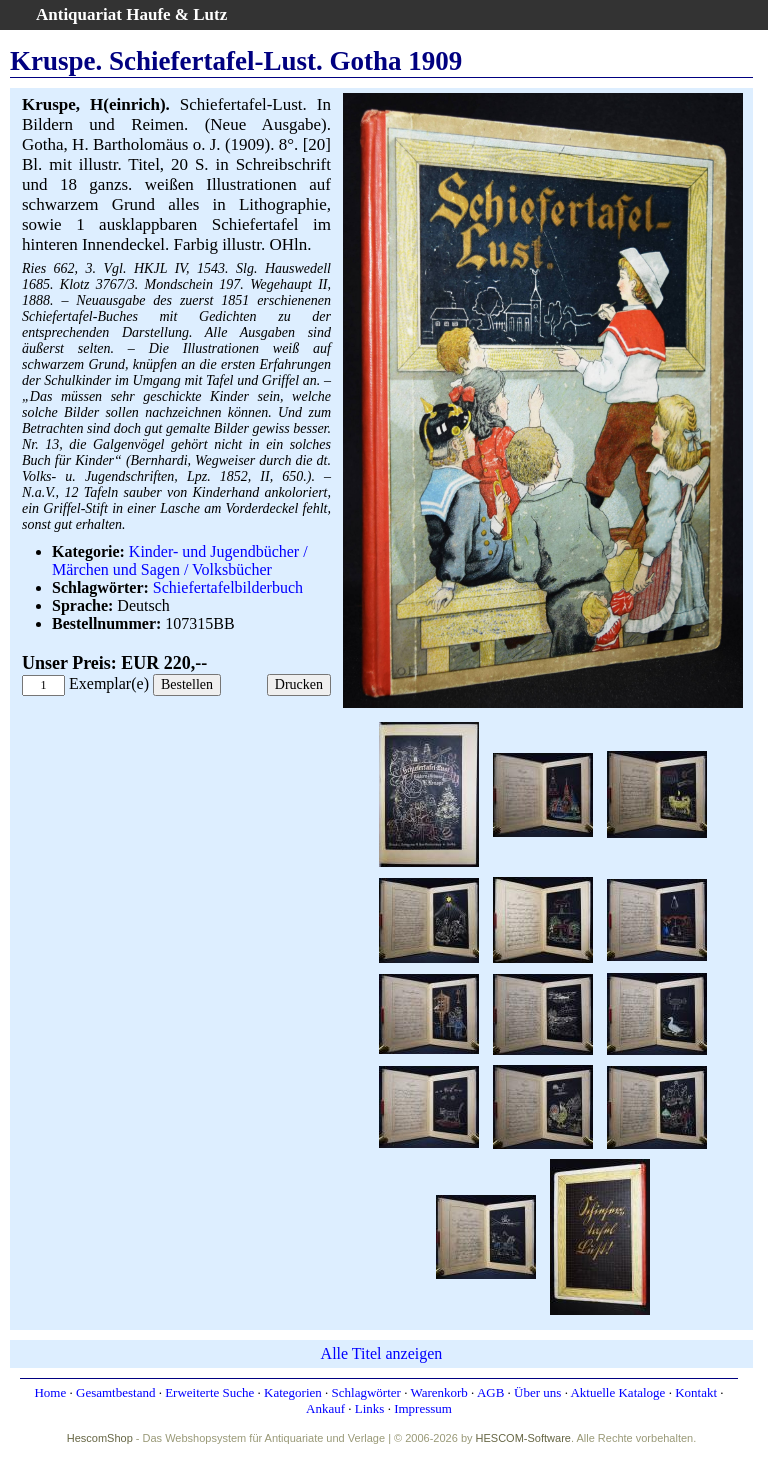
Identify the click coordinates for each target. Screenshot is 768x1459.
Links (370, 1408)
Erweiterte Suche (209, 1392)
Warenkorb (438, 1392)
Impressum (423, 1408)
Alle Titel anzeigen (382, 1353)
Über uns (537, 1392)
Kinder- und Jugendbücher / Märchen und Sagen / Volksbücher (180, 560)
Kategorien (293, 1392)
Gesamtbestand (115, 1392)
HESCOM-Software (523, 1438)
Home (50, 1392)
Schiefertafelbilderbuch (228, 587)
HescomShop (100, 1438)
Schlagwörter (366, 1392)
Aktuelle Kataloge (617, 1392)
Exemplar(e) (109, 683)
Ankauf (325, 1408)
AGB (490, 1392)
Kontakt (696, 1392)
